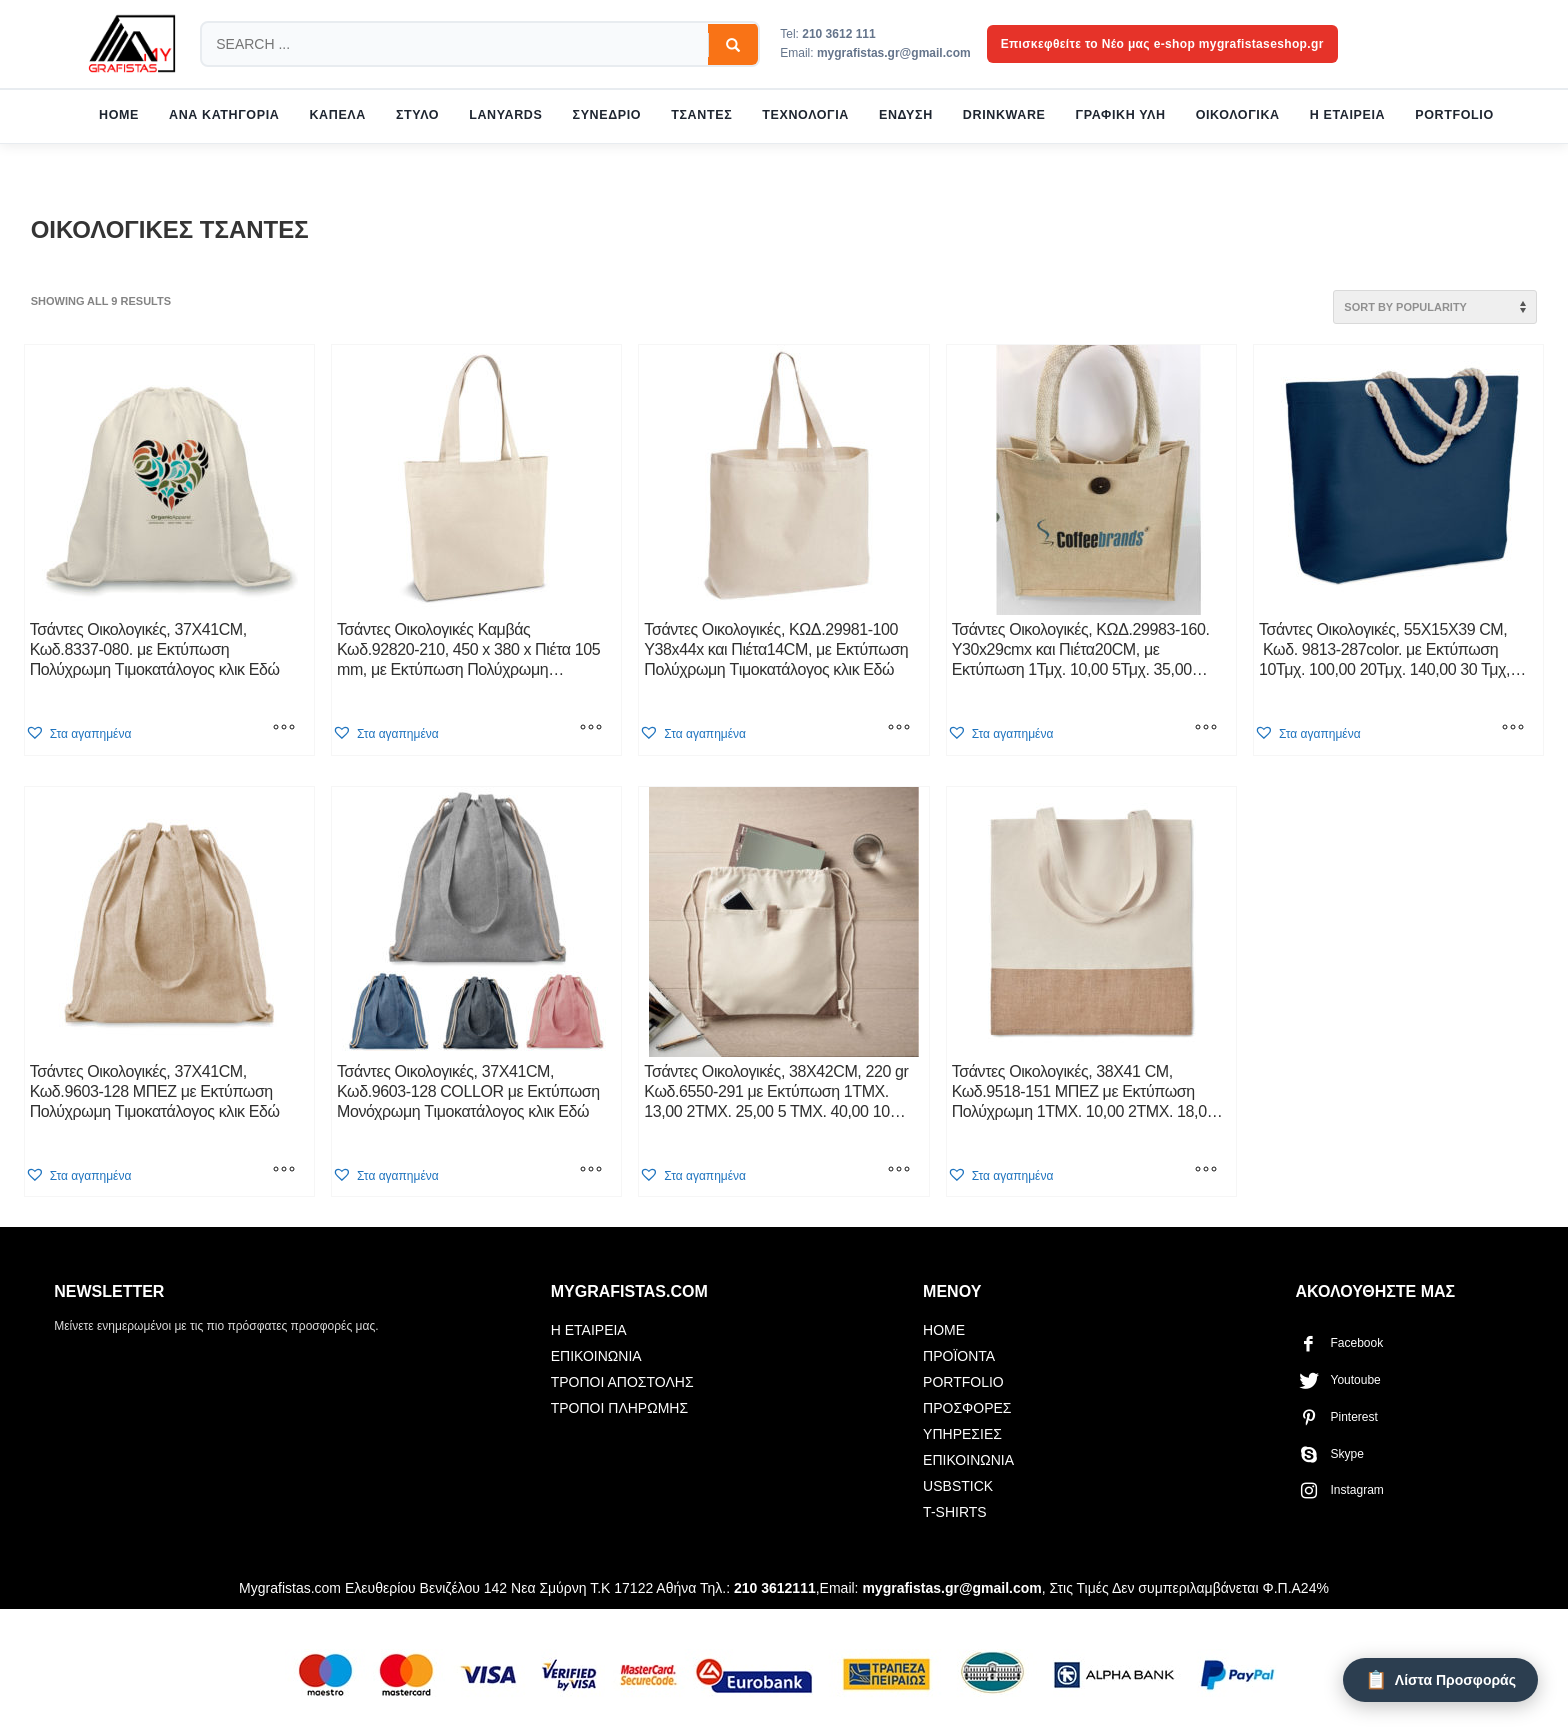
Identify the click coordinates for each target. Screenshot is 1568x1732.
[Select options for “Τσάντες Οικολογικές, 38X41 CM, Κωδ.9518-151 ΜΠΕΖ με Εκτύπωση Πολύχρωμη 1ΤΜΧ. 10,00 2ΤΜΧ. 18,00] (1206, 1171)
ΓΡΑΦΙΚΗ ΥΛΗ (1121, 115)
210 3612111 (775, 1588)
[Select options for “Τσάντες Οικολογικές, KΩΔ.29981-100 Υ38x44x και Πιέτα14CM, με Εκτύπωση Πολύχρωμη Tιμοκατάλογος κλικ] (899, 730)
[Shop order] (1435, 307)
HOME (119, 115)
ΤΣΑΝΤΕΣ (701, 115)
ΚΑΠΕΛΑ (337, 115)
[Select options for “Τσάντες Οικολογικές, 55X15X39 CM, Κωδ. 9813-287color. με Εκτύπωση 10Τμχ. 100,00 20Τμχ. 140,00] (1513, 730)
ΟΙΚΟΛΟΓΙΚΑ (1238, 115)
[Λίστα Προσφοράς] (1440, 1680)
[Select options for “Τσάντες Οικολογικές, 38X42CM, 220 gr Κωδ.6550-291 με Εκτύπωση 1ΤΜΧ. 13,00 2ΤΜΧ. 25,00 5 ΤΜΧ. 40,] (899, 1171)
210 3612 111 (838, 34)
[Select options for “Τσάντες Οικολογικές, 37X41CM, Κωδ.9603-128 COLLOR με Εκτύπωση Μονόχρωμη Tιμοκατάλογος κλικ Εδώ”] (591, 1171)
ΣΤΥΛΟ (417, 115)
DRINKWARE (1004, 115)
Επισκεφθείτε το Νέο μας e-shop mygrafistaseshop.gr (1162, 44)
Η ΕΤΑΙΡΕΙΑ (1347, 115)
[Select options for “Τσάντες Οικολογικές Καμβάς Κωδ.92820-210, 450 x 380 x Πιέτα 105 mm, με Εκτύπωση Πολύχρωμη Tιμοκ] (591, 730)
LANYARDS (505, 115)
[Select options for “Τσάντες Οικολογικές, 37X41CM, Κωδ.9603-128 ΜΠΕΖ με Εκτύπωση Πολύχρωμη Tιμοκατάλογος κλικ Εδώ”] (284, 1171)
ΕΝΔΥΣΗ (906, 115)
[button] (78, 733)
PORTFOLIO (1454, 115)
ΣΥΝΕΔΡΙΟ (607, 115)
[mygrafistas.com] (132, 44)
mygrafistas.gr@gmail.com (894, 53)
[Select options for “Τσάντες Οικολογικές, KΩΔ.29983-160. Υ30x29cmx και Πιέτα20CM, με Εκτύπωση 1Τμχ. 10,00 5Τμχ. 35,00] (1206, 730)
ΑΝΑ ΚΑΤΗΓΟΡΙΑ (224, 115)
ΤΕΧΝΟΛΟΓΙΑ (805, 115)
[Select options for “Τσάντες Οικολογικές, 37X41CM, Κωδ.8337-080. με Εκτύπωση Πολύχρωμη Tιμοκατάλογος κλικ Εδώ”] (284, 730)
